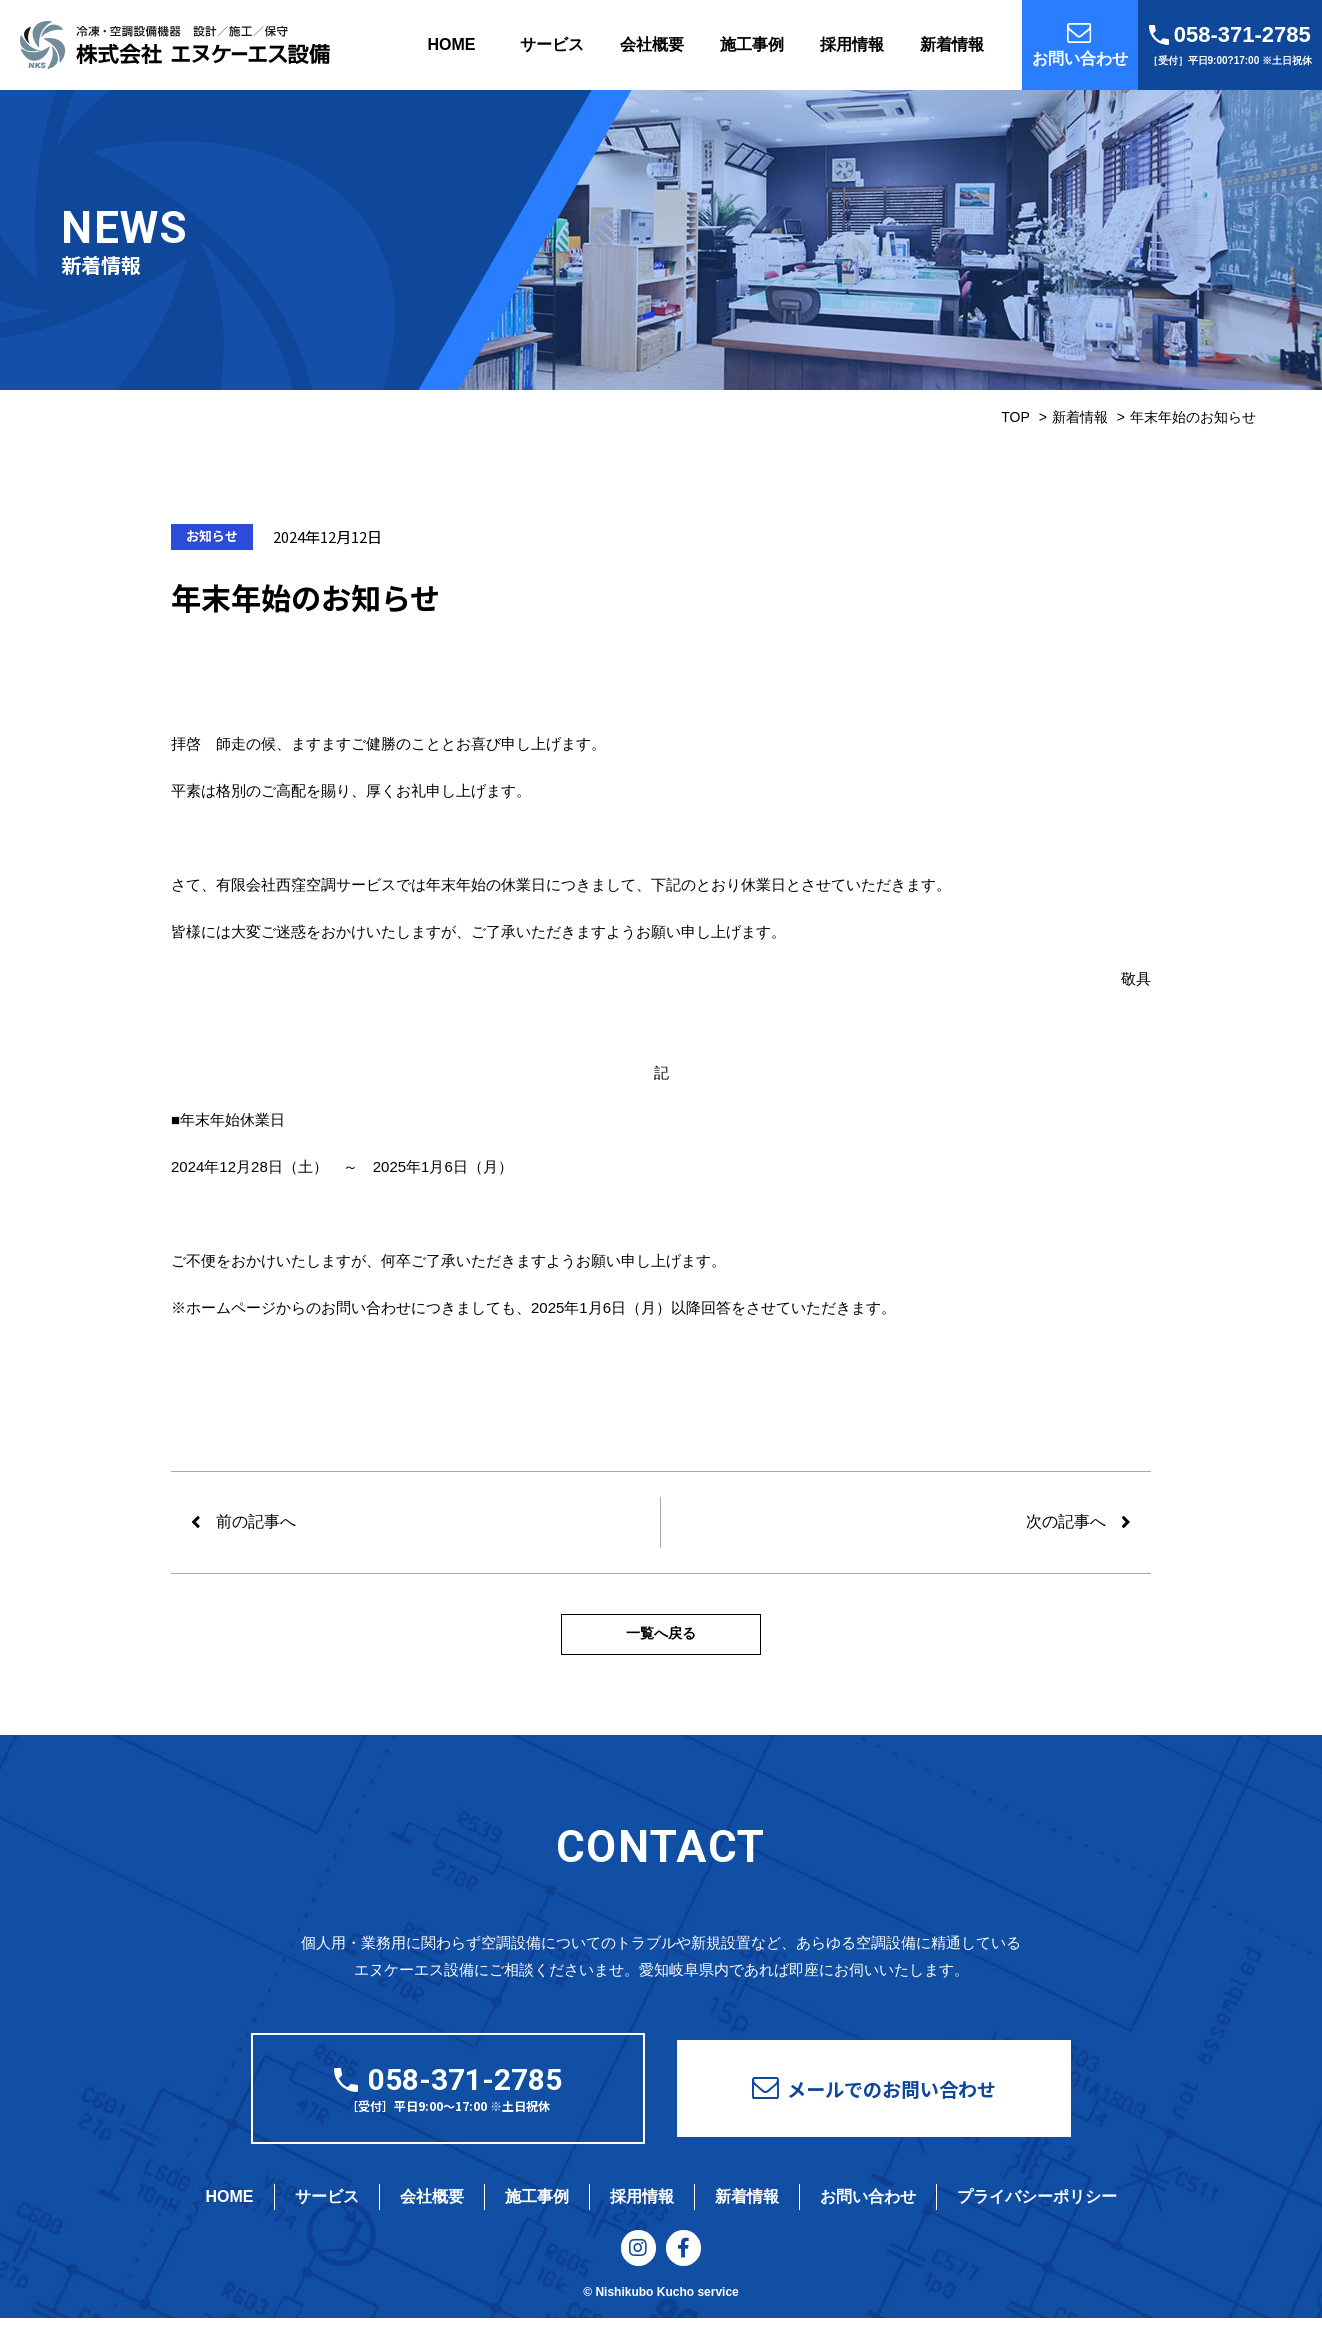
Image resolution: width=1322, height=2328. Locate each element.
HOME (452, 44)
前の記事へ (256, 1521)
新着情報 (952, 44)
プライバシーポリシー (1037, 2201)
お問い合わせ (868, 2201)
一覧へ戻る (661, 1637)
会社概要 (652, 44)
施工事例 (752, 44)
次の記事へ (1066, 1521)
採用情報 (852, 44)
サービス (552, 44)
